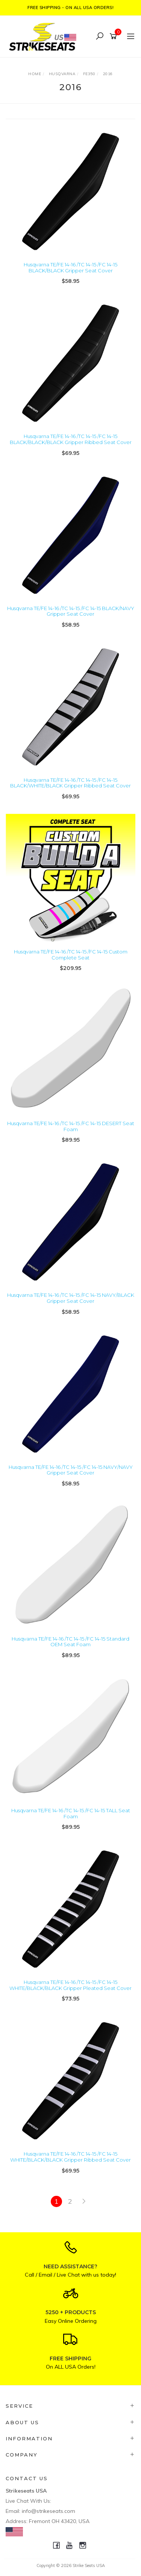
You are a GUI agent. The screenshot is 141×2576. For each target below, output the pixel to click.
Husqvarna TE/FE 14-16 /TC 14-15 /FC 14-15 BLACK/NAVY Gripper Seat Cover (70, 611)
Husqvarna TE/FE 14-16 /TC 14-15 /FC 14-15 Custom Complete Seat (70, 955)
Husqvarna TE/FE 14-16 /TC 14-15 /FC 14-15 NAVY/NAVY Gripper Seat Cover (71, 1470)
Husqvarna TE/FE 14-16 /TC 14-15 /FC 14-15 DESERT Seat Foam (70, 1126)
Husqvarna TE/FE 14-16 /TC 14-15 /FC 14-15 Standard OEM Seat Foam (70, 1642)
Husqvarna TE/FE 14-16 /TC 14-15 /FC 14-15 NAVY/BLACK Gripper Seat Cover (70, 1298)
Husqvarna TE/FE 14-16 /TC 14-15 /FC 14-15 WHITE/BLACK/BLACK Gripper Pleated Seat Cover (70, 1985)
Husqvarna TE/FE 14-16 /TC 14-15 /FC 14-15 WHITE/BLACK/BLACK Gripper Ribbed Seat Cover (70, 2157)
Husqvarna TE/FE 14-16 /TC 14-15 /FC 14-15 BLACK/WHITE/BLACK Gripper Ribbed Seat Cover (70, 783)
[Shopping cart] (114, 36)
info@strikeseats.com (48, 2511)
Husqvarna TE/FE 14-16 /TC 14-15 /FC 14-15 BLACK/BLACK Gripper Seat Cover (70, 267)
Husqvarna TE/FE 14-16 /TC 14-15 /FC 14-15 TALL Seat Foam (70, 1813)
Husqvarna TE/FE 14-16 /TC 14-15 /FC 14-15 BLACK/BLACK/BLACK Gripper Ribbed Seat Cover (71, 439)
